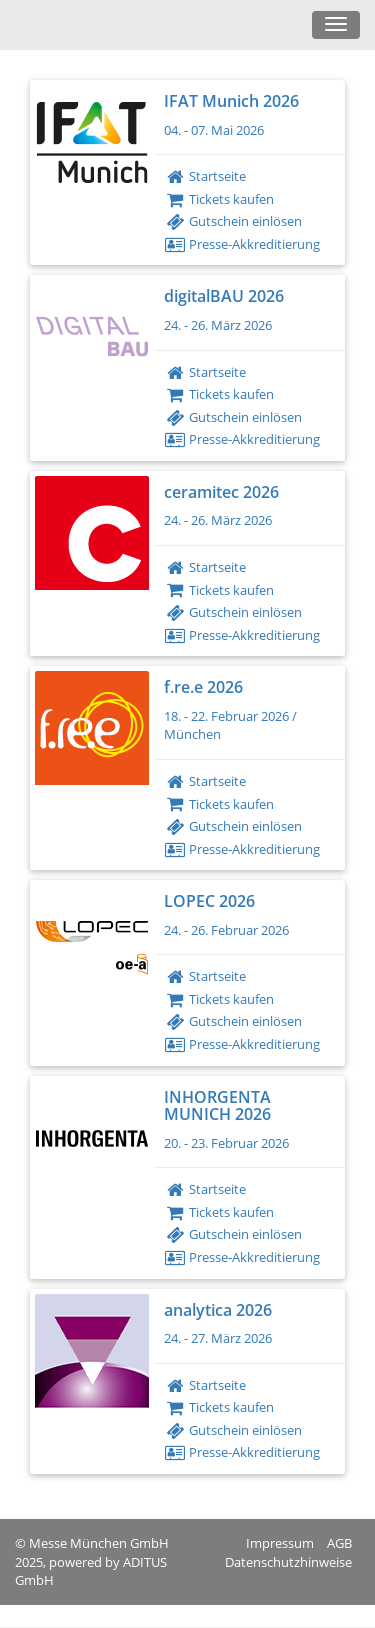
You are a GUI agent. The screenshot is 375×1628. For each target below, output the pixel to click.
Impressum (280, 1543)
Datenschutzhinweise (288, 1562)
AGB (339, 1543)
